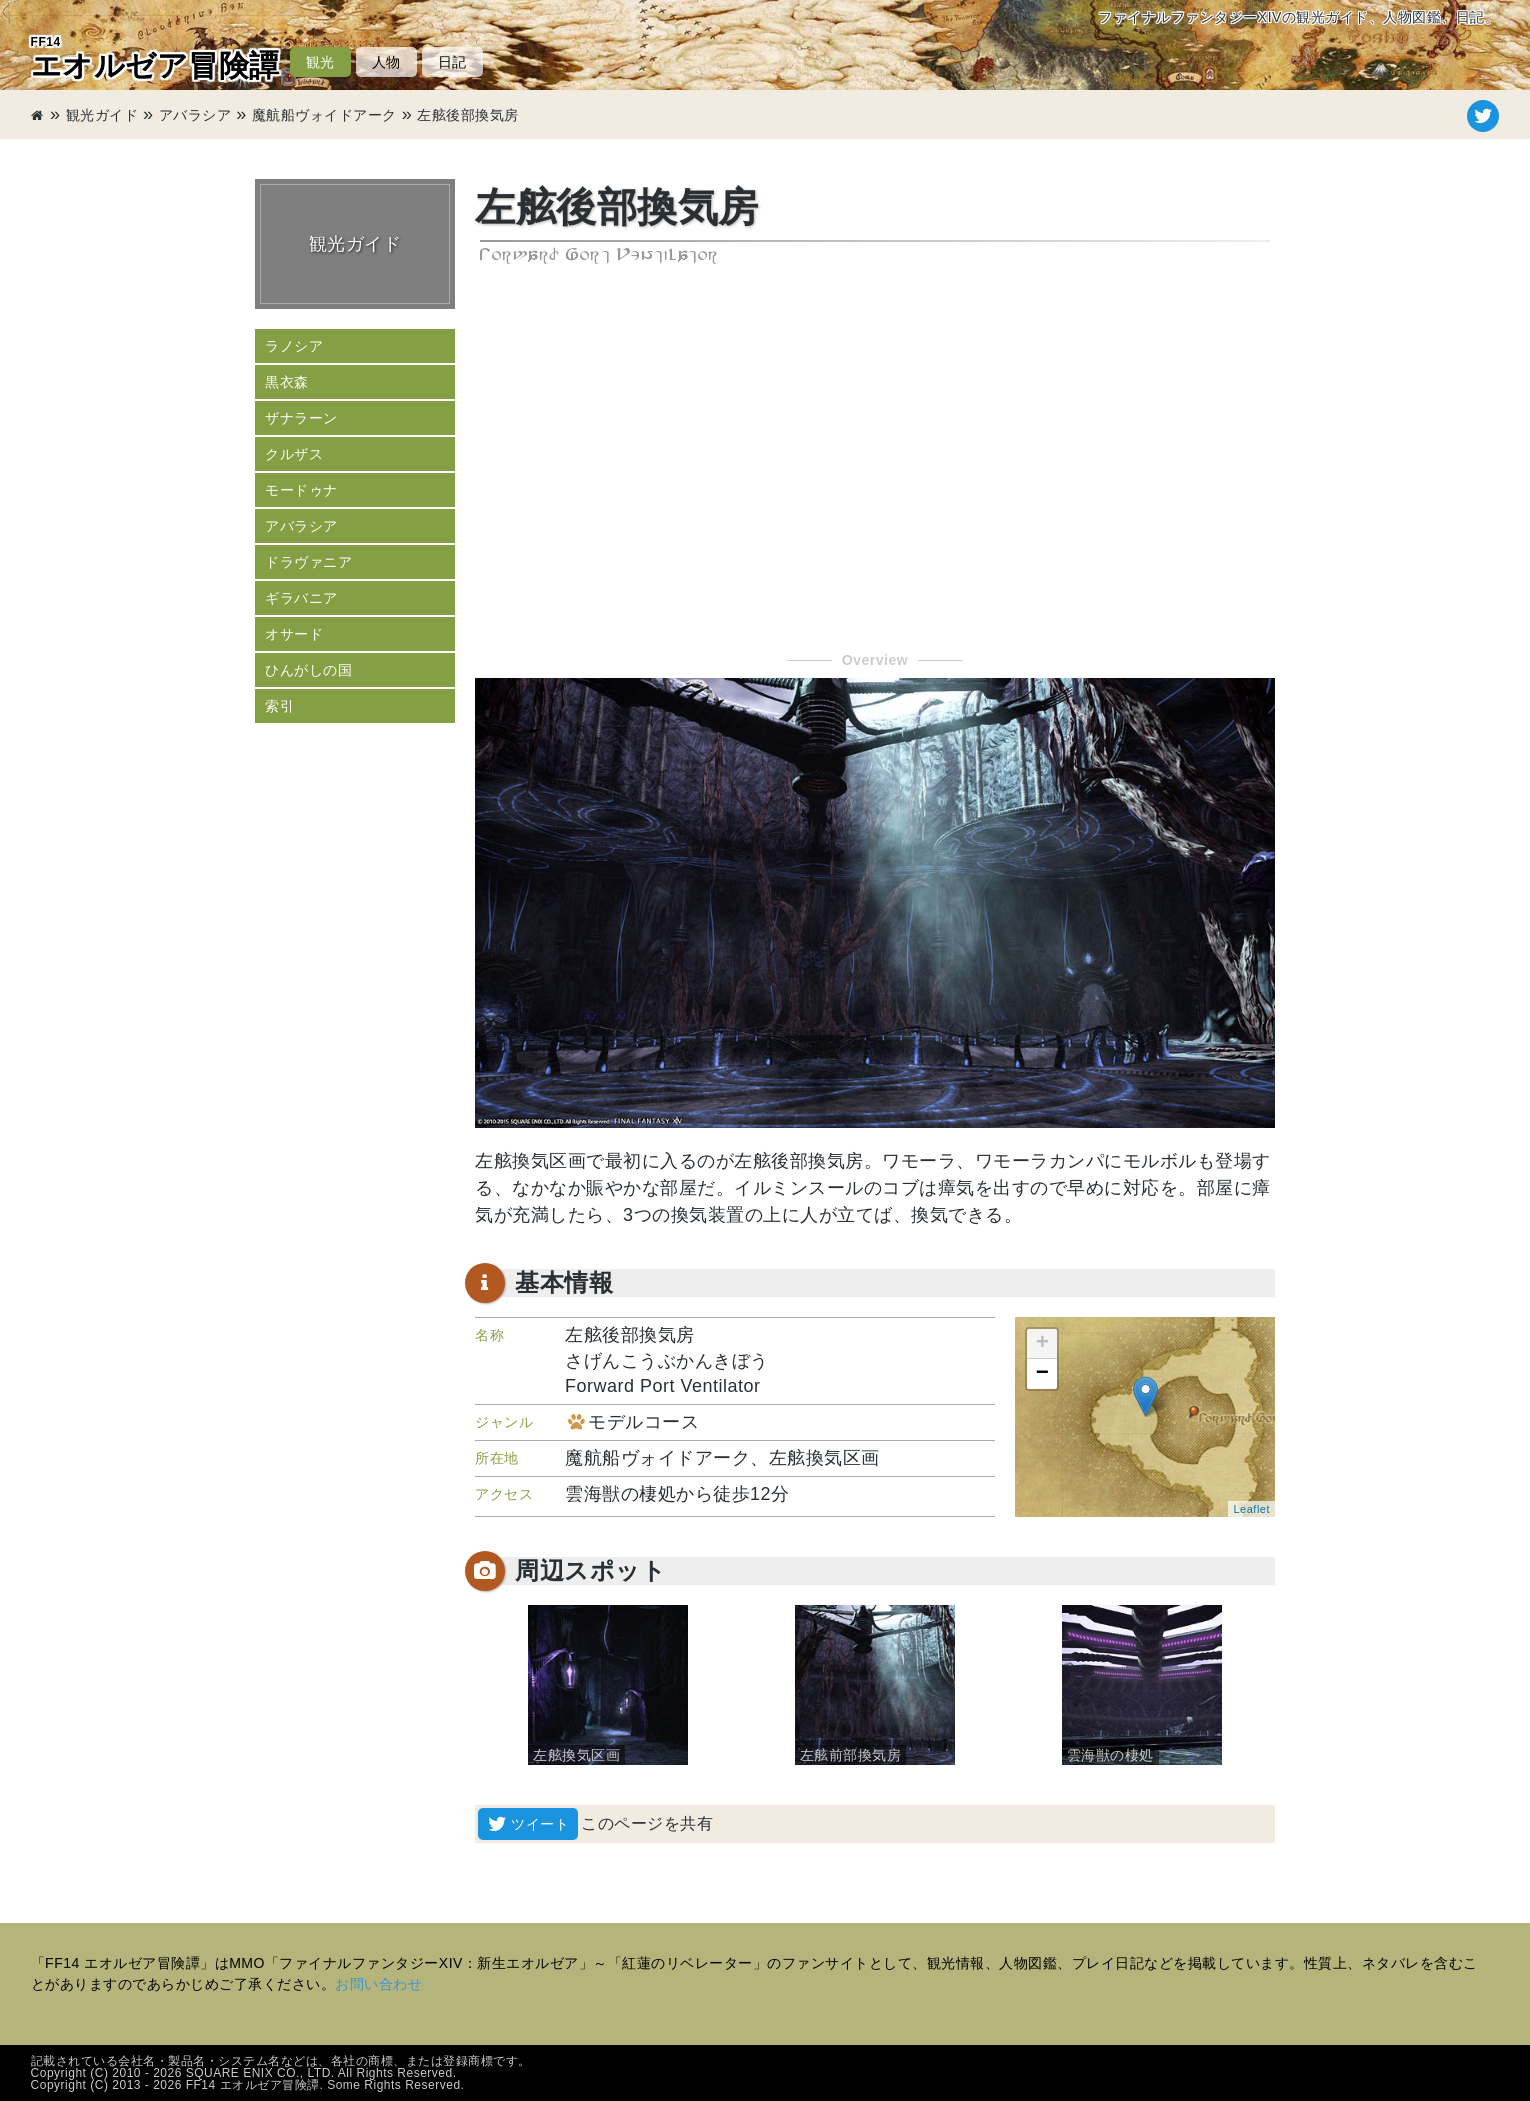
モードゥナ (301, 490)
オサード (294, 634)
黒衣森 (287, 382)
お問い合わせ (378, 1984)
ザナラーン (301, 418)
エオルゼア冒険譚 (155, 58)
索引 (279, 706)
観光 (320, 62)
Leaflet (1251, 1509)
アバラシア (195, 115)
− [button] (1043, 1374)
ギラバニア (301, 598)
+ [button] (1043, 1344)
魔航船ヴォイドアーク (324, 115)
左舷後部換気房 (468, 115)
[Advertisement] (875, 460)
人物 (386, 62)
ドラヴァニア (308, 562)
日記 (452, 62)
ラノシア (294, 346)
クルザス (294, 454)
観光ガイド (102, 115)
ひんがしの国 (308, 670)
